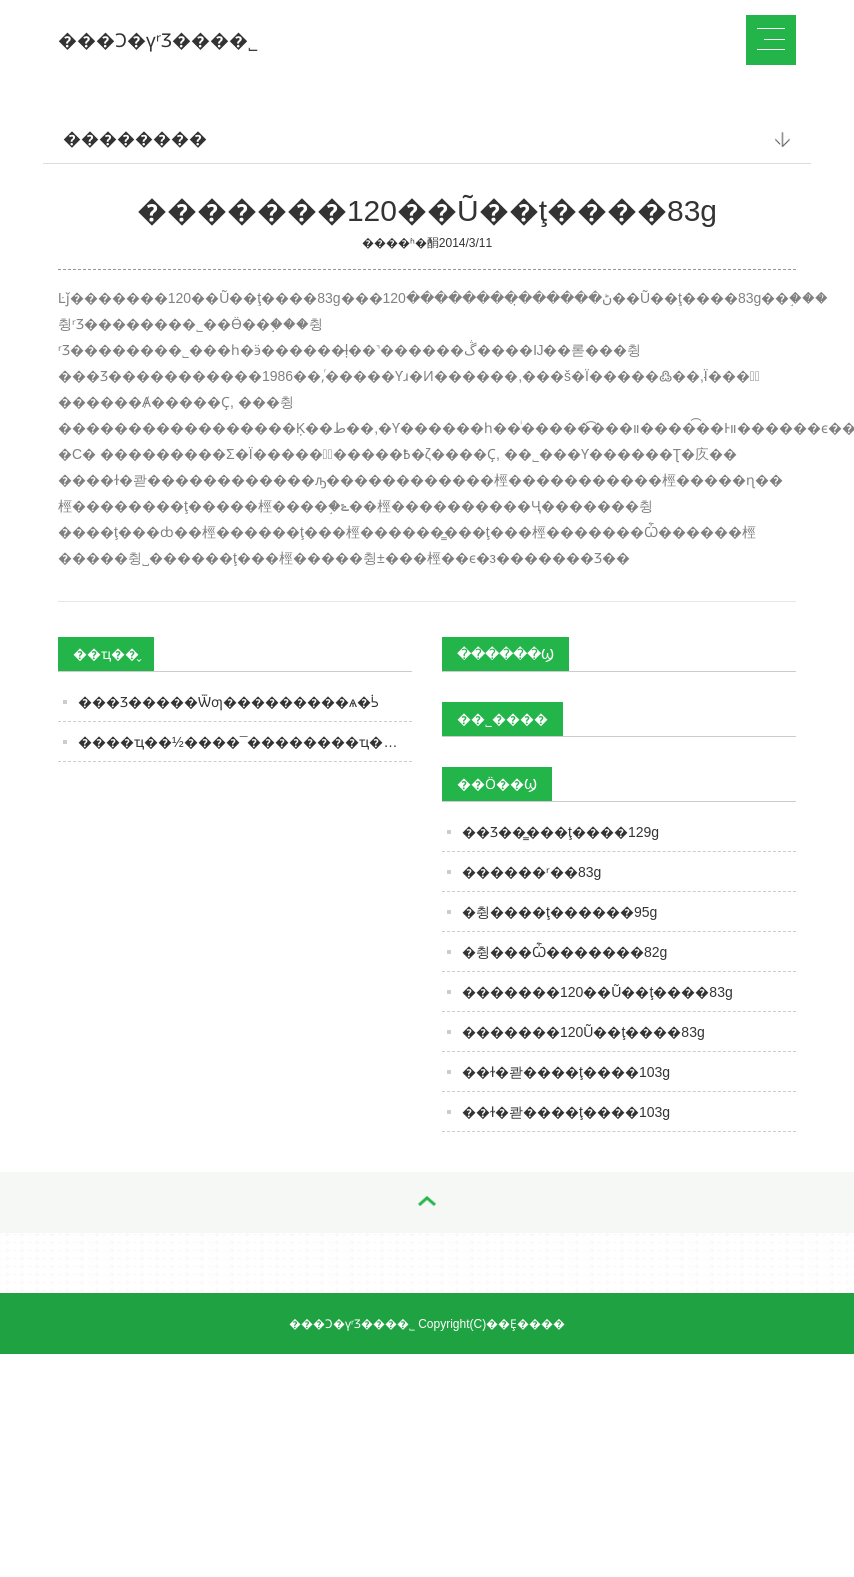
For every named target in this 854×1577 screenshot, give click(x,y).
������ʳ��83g (531, 872)
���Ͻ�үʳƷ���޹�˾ (158, 40)
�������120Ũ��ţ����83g (583, 1032)
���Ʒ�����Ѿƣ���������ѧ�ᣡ (228, 702)
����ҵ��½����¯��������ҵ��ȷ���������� (245, 742)
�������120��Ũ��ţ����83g (597, 992)
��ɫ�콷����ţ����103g (566, 1072)
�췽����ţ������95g (559, 912)
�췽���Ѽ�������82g (564, 952)
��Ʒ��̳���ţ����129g (560, 832)
